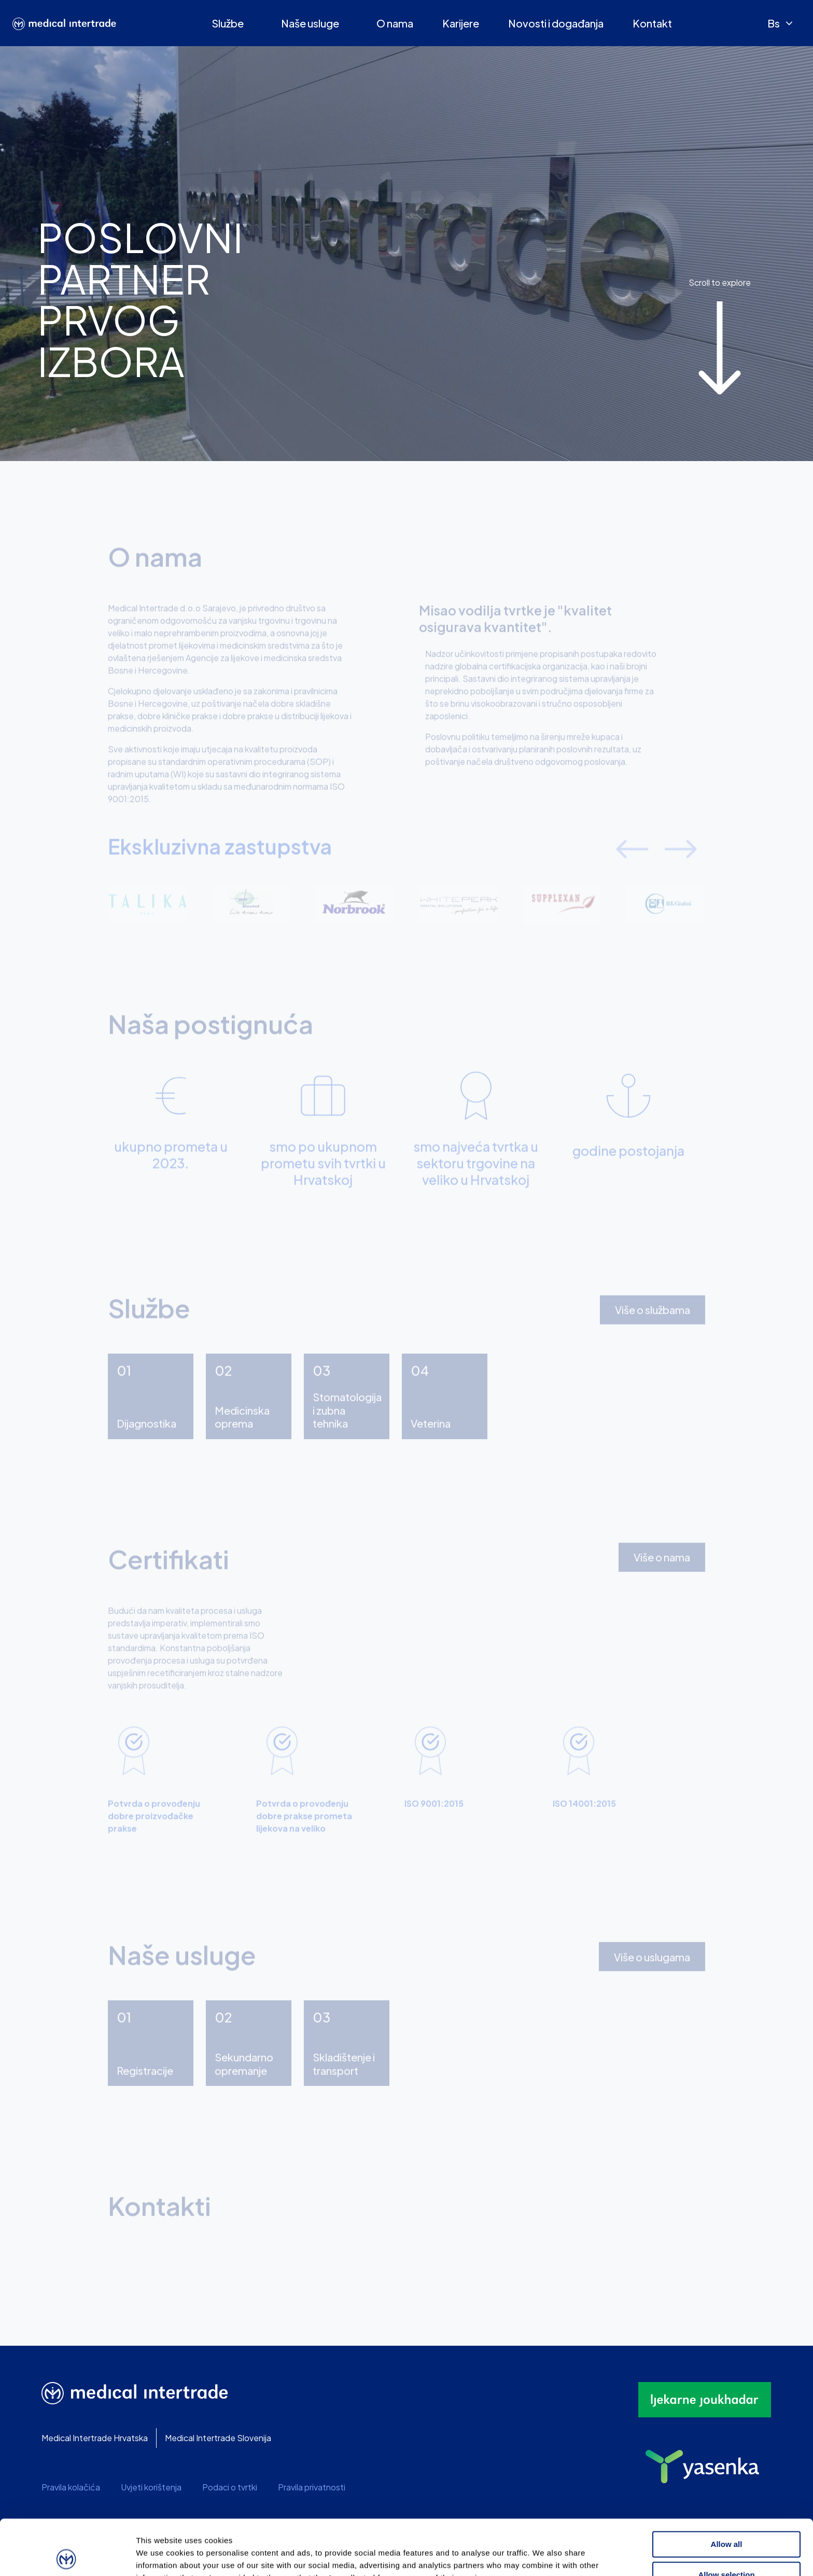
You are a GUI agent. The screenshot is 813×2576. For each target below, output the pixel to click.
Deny (726, 2549)
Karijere (460, 23)
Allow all (726, 2489)
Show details (544, 2555)
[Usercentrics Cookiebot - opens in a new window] (67, 2556)
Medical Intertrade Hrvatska (94, 2437)
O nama (394, 23)
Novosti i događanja (556, 23)
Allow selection (726, 2519)
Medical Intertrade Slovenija (218, 2437)
